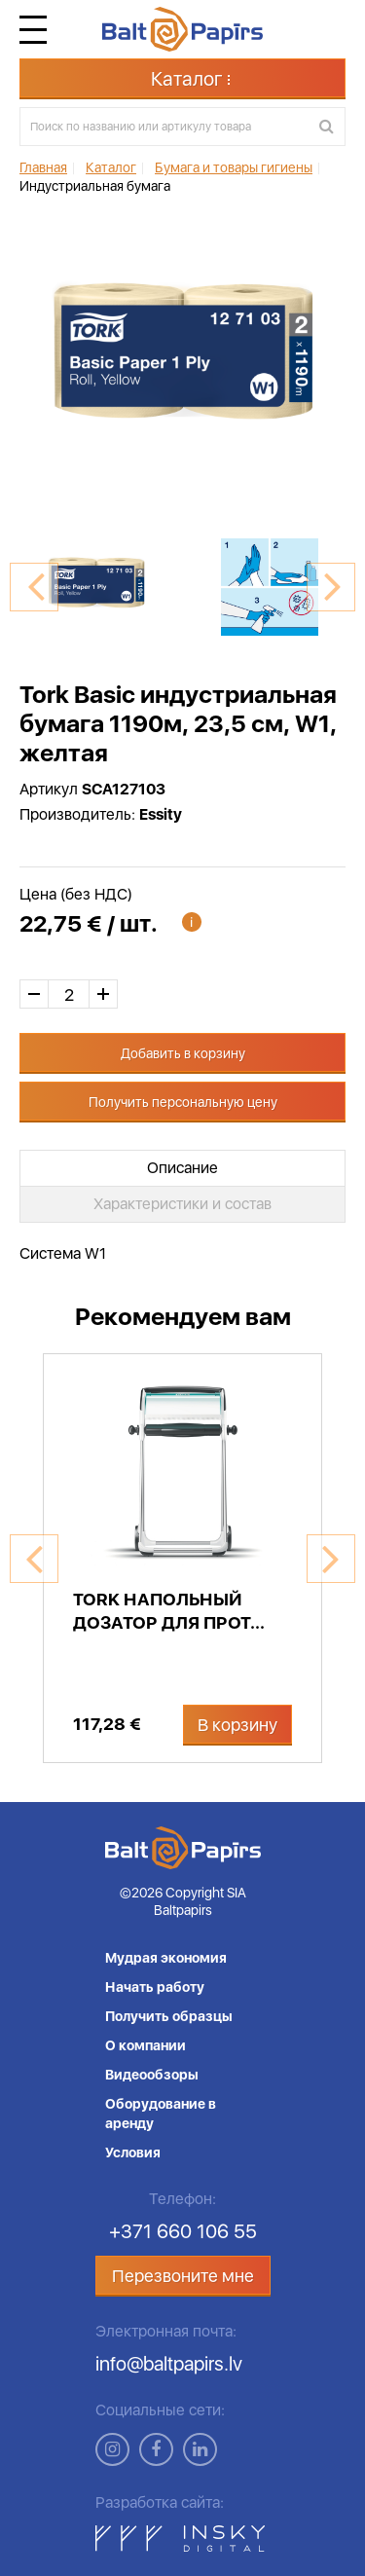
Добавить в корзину (183, 1053)
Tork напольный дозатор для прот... (169, 1611)
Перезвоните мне (183, 2275)
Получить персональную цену (183, 1102)
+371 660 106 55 (183, 2231)
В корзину (237, 1724)
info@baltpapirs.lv (168, 2363)
